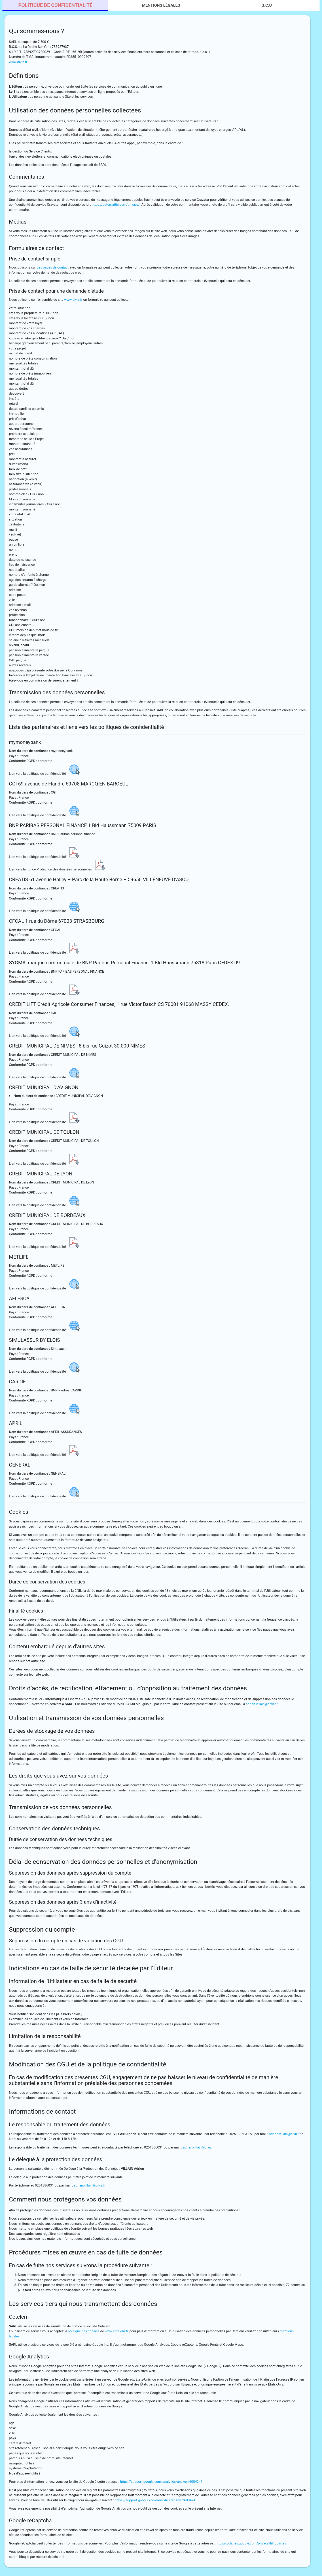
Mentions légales (161, 5)
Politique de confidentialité (55, 5)
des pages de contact (53, 267)
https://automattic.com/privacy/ (116, 205)
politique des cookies (84, 2331)
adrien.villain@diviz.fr (261, 1704)
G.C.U (266, 5)
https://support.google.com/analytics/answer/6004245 (161, 2482)
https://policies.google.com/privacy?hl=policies (251, 2543)
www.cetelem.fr (116, 2331)
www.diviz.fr (18, 62)
